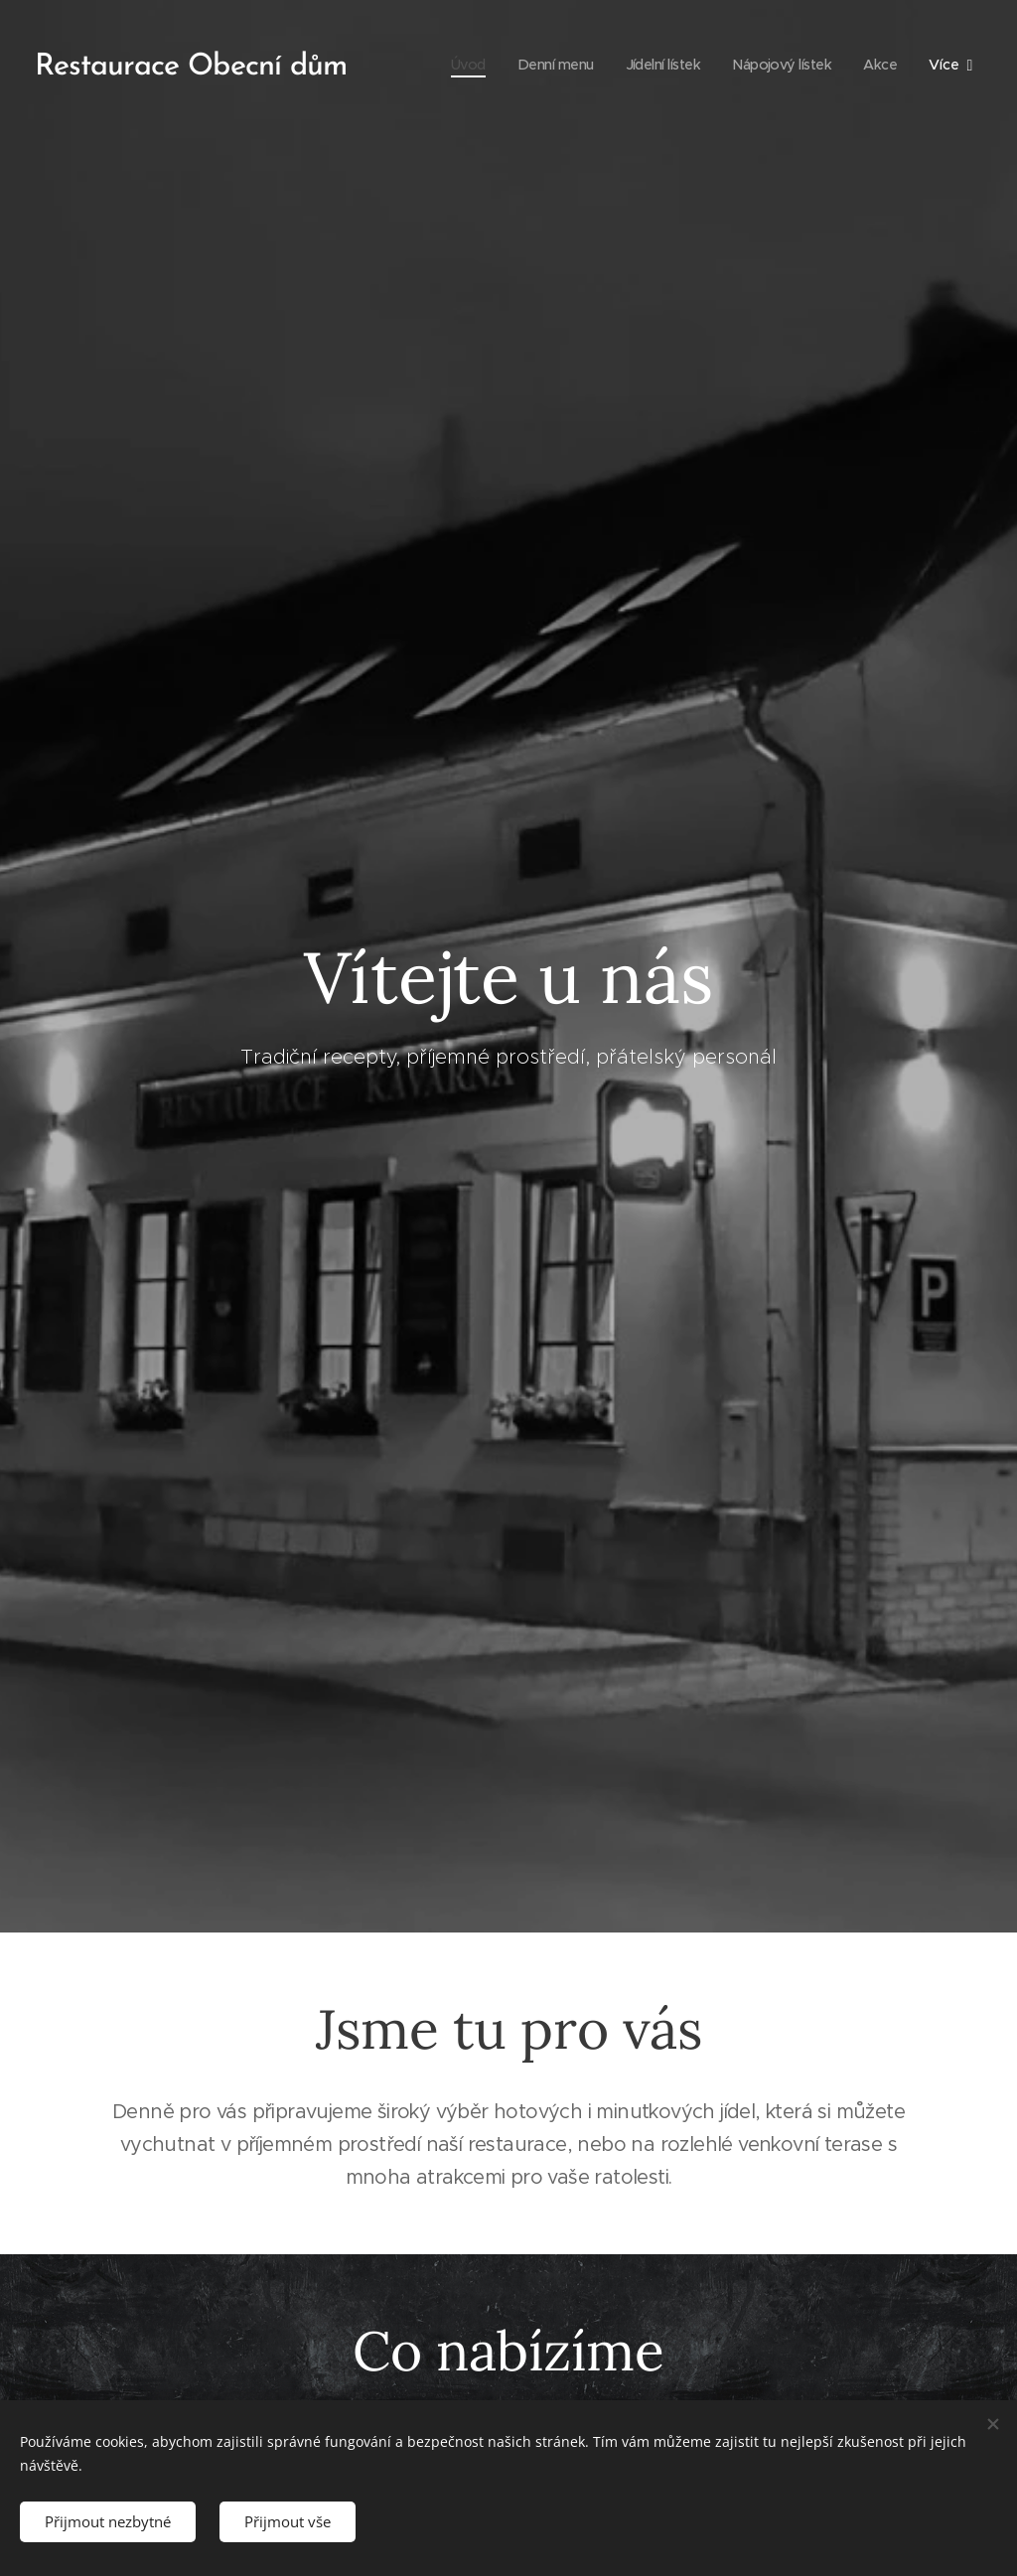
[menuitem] (450, 64)
